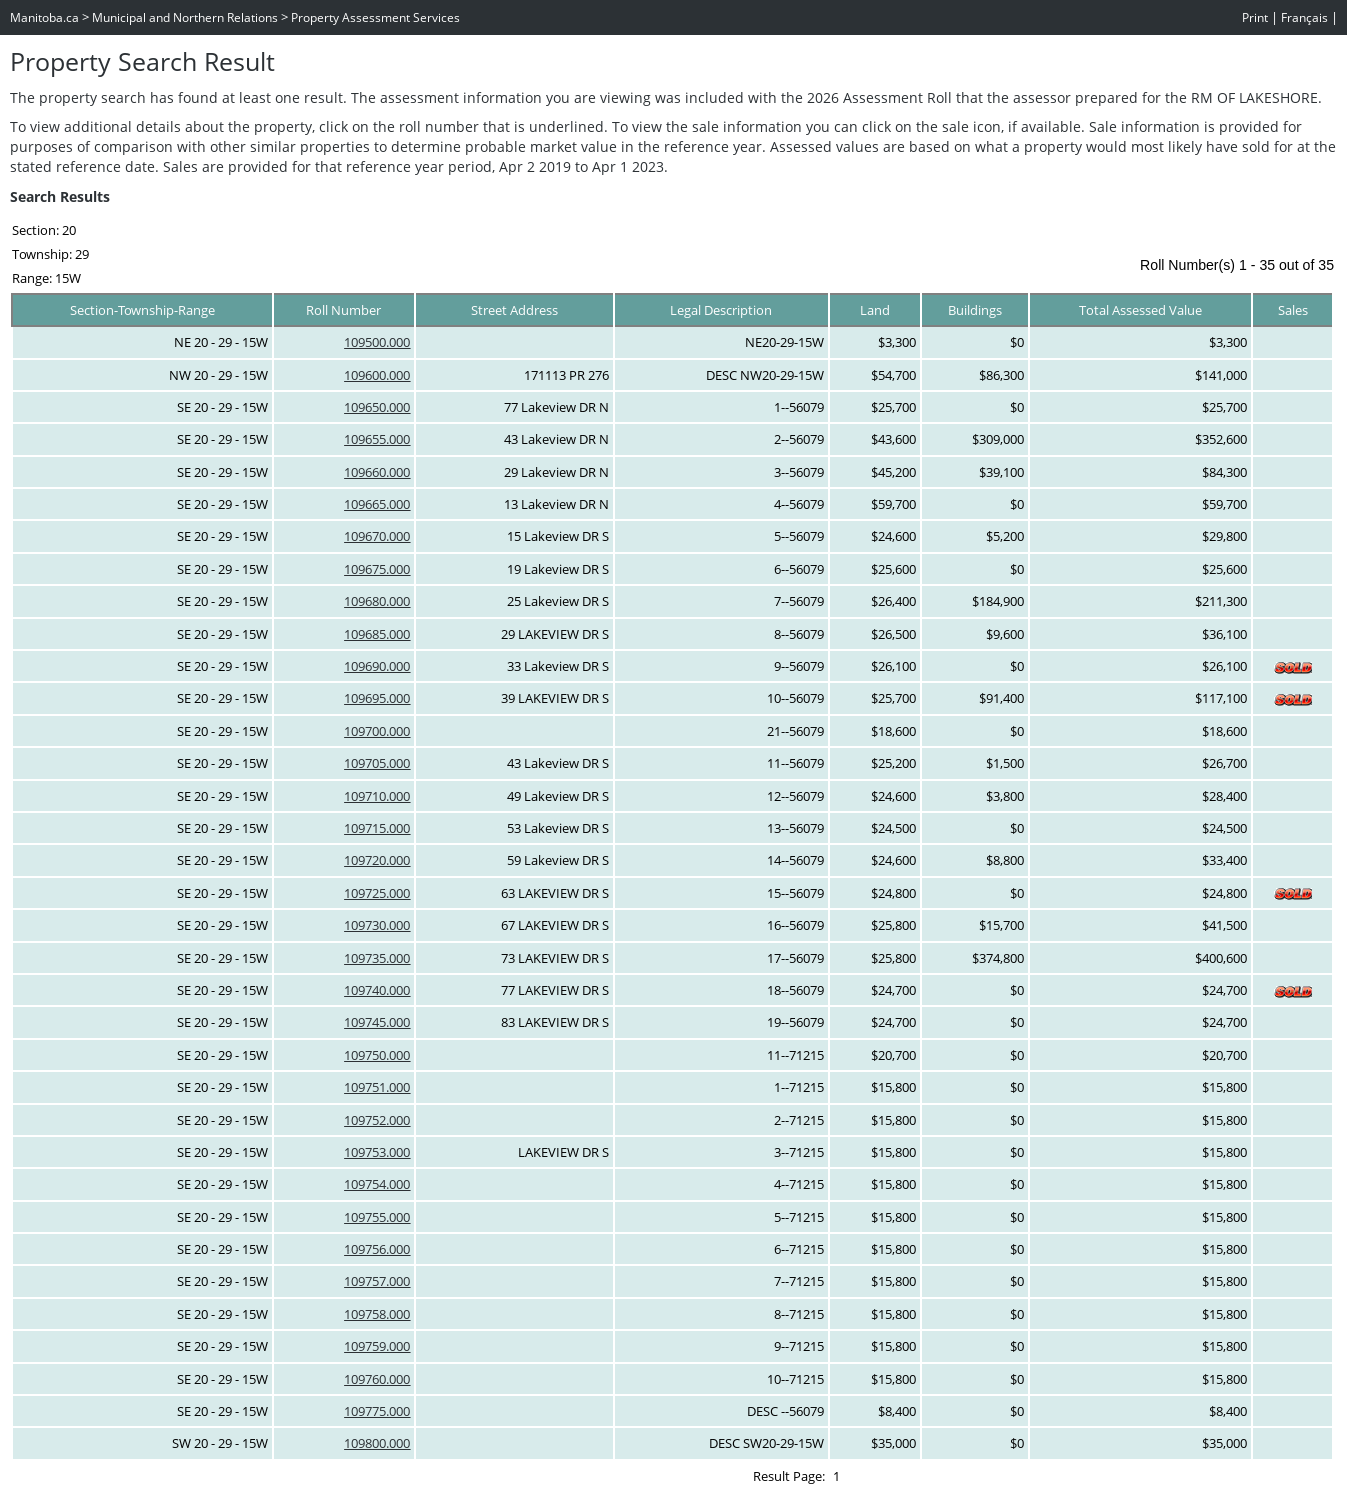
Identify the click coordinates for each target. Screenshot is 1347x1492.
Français (1304, 17)
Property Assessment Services (375, 17)
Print (1255, 17)
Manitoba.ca (44, 17)
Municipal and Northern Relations (185, 17)
